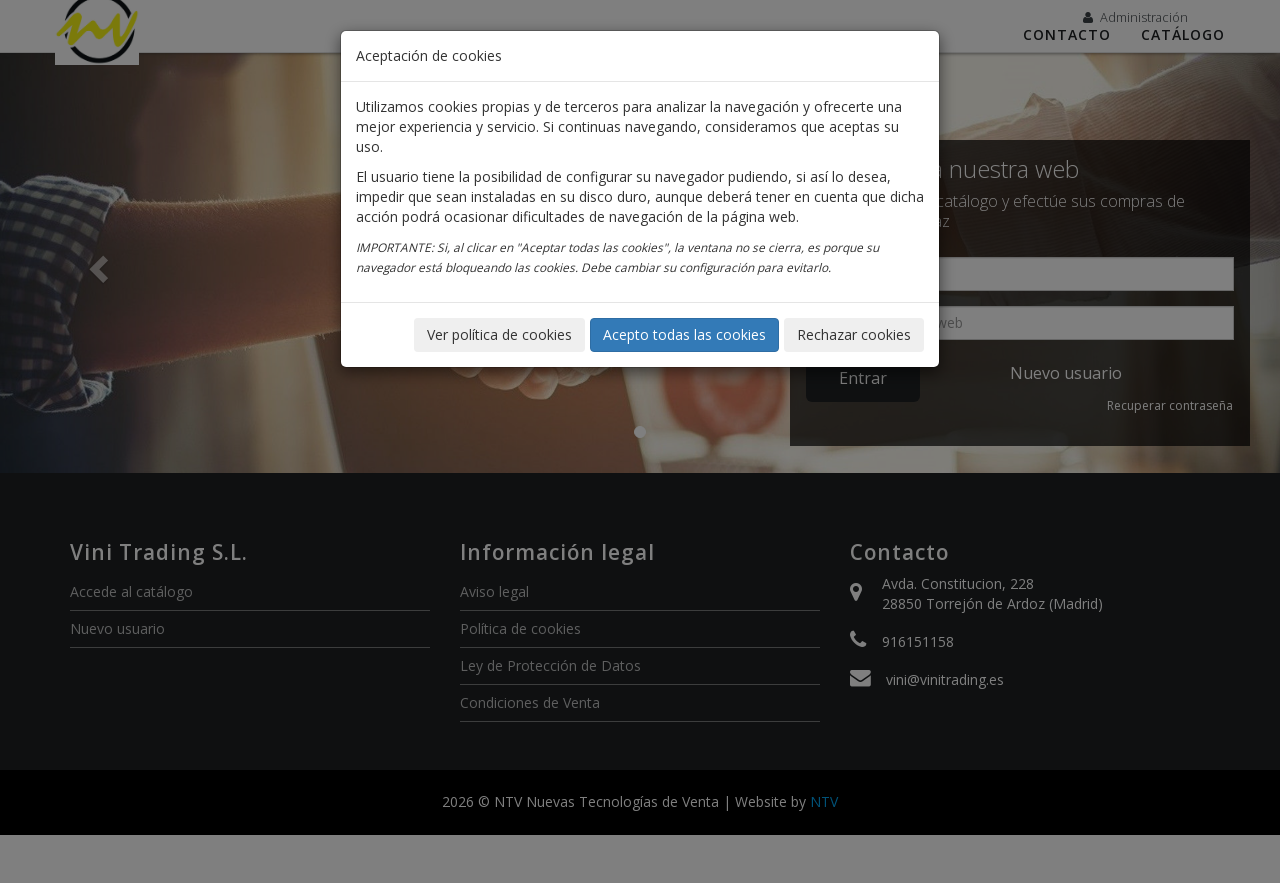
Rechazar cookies (854, 334)
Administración (1135, 17)
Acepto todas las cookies (684, 334)
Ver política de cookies (499, 334)
